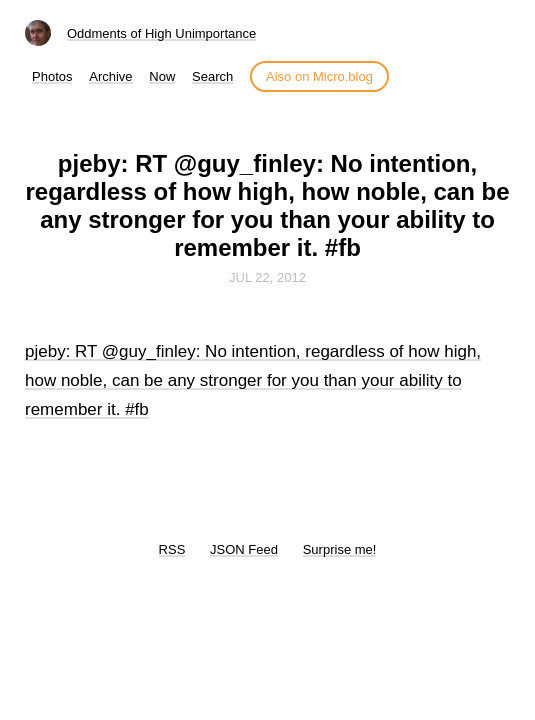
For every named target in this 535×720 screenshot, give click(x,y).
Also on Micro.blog (319, 76)
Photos (52, 76)
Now (162, 76)
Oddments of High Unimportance (161, 33)
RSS (172, 549)
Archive (110, 76)
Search (212, 76)
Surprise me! (340, 549)
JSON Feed (244, 549)
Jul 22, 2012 (267, 277)
